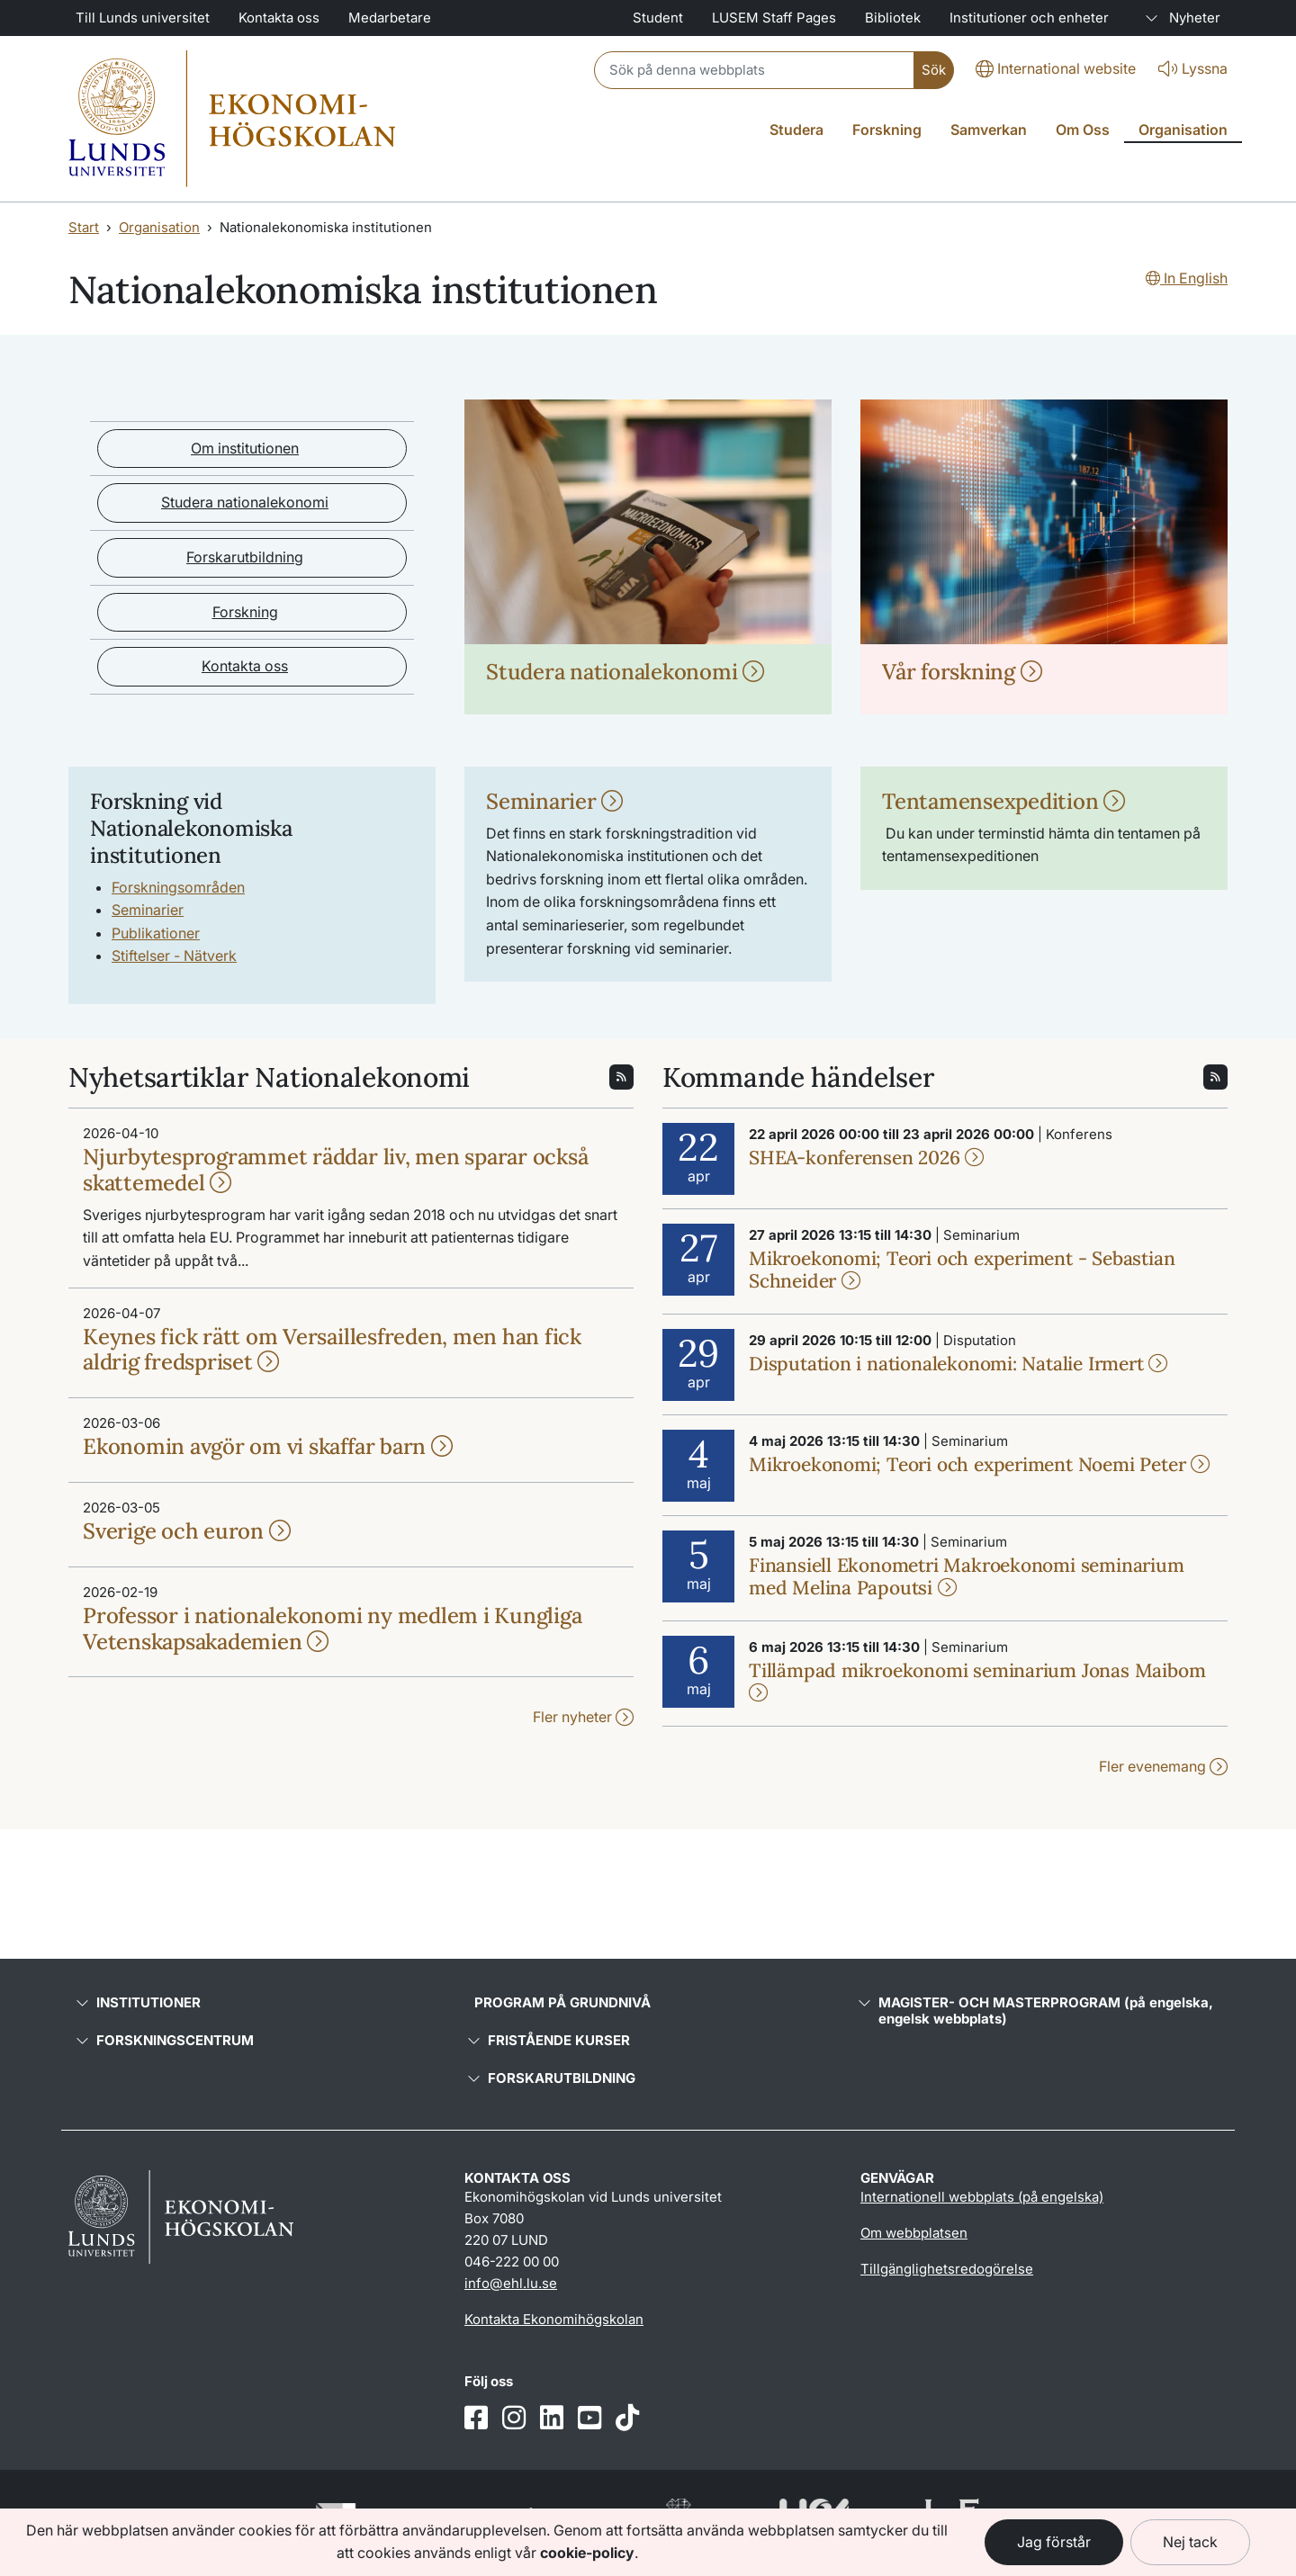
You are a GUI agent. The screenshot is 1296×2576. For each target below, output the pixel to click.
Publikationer (156, 933)
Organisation (159, 227)
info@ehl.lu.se (510, 2283)
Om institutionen (245, 448)
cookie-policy (587, 2553)
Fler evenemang (1163, 1766)
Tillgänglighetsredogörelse (946, 2268)
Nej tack (1190, 2542)
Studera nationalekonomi (244, 502)
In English (1187, 278)
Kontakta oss (245, 666)
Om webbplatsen (914, 2232)
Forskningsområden (178, 887)
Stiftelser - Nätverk (174, 956)
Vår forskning (961, 672)
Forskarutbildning (244, 557)
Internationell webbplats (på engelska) (981, 2196)
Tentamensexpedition (1003, 801)
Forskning (245, 612)
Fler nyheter (583, 1717)
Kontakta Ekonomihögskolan (554, 2319)
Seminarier (148, 910)
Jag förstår (1054, 2542)
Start (83, 227)
